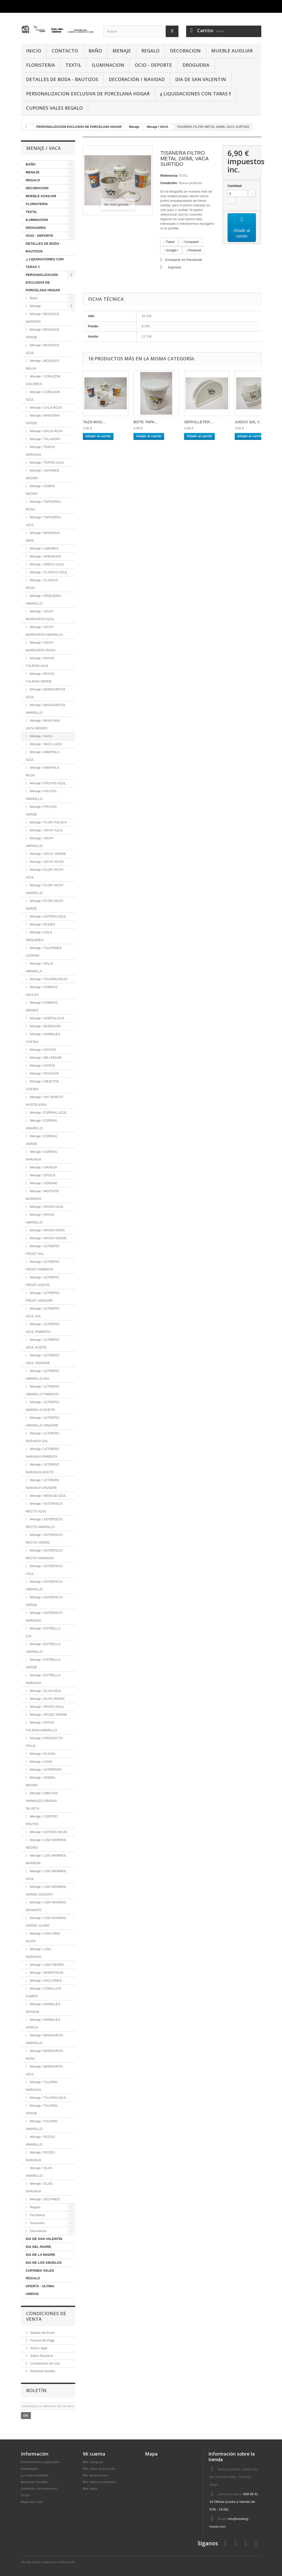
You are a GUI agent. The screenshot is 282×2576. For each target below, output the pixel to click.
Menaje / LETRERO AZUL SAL (42, 1312)
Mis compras (93, 2462)
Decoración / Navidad (137, 79)
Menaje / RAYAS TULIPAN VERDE (40, 677)
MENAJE (121, 51)
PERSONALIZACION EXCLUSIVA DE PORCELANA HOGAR (88, 94)
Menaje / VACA (40, 736)
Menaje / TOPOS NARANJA (40, 450)
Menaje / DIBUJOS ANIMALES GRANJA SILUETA (42, 1800)
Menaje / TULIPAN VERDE (42, 2109)
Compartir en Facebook (183, 260)
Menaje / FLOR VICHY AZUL (45, 873)
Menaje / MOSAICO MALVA (42, 364)
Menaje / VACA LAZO (45, 744)
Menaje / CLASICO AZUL (48, 572)
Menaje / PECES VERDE (48, 1714)
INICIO (33, 51)
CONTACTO (65, 51)
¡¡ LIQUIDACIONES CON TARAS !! (195, 94)
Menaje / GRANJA (43, 1167)
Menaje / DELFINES (44, 2199)
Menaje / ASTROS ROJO (48, 1832)
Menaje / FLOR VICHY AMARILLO (45, 889)
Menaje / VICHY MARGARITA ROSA (40, 646)
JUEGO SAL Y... (248, 422)
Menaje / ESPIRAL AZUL (48, 1112)
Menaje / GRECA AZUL (46, 564)
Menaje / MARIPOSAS (46, 1973)
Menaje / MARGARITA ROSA (44, 2054)
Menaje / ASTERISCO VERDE (44, 1601)
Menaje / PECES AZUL (46, 1707)
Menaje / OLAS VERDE (47, 1699)
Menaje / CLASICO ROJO (42, 584)
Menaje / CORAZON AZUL (43, 396)
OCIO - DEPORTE (153, 65)
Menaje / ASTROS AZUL (47, 916)
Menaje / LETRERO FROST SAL (42, 1250)
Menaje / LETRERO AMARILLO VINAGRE (42, 1421)
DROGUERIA (196, 65)
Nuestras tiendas (42, 2371)
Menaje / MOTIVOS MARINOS (42, 1195)
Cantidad (235, 186)
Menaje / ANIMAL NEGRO (41, 1781)
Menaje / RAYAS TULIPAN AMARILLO (41, 1726)
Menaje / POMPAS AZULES (42, 991)
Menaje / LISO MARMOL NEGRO (46, 1843)
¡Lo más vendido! (35, 2475)
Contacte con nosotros (39, 2489)
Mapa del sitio (32, 2502)
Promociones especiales (40, 2462)
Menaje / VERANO (43, 1183)
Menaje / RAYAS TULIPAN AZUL (40, 662)
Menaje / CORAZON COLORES (43, 380)
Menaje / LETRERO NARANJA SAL (42, 1437)
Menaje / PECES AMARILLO (40, 2140)
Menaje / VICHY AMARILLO (40, 842)
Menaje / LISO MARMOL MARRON (46, 1859)
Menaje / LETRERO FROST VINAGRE (42, 1296)
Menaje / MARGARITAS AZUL (45, 693)
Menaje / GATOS (42, 1065)
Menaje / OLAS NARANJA (39, 2187)
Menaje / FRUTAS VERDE (41, 810)
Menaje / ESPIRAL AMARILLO (42, 1124)
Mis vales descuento (99, 2469)
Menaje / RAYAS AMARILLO (40, 1218)
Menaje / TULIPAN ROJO (48, 979)
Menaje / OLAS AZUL (45, 1691)
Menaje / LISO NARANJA (38, 1953)
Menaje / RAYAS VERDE (48, 1238)
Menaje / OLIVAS (42, 1754)
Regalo (34, 2207)
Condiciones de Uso (44, 2363)
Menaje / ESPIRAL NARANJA (42, 1155)
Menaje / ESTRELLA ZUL (43, 1632)
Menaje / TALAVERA (44, 439)
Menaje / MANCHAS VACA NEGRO (43, 724)
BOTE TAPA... (145, 422)
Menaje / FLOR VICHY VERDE (45, 904)
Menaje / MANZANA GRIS (43, 536)
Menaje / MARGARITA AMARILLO (44, 2039)
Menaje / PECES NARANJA (40, 2156)
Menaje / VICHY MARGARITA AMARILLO (44, 631)
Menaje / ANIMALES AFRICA (43, 2023)
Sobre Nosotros (41, 2356)
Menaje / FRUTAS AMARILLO (41, 795)
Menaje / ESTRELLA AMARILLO (43, 1648)
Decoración (38, 2231)
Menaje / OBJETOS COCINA (42, 1085)
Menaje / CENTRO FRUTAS (42, 1820)
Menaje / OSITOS (42, 1050)
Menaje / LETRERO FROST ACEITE (42, 1281)
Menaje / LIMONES (44, 548)
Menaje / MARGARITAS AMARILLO (45, 709)
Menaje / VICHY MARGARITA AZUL (40, 615)
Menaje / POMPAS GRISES (42, 1006)
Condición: (169, 183)
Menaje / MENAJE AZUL (47, 1496)
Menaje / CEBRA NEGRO (40, 490)
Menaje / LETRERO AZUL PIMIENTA (42, 1328)
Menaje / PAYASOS (44, 1073)
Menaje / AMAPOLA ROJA (43, 771)
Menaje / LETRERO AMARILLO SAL (42, 1374)
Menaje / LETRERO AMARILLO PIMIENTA (42, 1390)
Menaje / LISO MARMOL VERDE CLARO (46, 1921)
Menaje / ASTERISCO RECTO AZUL (44, 1507)
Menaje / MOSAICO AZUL (42, 349)
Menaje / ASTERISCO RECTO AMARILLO (44, 1523)
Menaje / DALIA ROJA (46, 431)
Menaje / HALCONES (45, 1980)
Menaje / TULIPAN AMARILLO (42, 2125)
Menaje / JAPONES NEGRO (42, 474)
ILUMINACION (108, 65)
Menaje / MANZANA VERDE (43, 419)
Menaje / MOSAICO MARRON (42, 318)
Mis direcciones (95, 2475)
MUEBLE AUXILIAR (232, 51)
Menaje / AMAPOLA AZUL (43, 756)
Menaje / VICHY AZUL (46, 830)
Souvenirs (36, 2223)
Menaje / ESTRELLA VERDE (43, 1663)
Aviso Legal (38, 2348)
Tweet (169, 242)
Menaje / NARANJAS (45, 556)
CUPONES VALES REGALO (54, 108)
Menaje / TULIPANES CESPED (44, 951)
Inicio (25, 2495)
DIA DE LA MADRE (40, 2255)
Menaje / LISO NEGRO (46, 1965)
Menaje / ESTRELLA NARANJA (43, 1679)
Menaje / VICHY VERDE (47, 854)
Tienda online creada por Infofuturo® (48, 2562)
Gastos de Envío (42, 2333)
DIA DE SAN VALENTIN (200, 79)
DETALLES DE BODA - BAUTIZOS (62, 79)
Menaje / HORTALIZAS (46, 1018)
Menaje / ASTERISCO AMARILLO (44, 1585)
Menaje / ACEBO (42, 924)
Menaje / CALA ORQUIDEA (39, 936)
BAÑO (95, 51)
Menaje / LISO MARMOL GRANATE (46, 1906)
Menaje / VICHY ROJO (46, 862)
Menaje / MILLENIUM (45, 1058)
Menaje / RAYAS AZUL (46, 1207)
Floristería (36, 2215)
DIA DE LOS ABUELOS (44, 2263)
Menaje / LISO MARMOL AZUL (46, 1875)
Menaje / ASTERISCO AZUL (44, 1570)
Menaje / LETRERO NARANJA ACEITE (42, 1468)
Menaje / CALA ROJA (45, 407)
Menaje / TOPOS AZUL (46, 462)
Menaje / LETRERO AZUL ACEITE (42, 1343)
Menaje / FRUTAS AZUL (47, 783)
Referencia (168, 175)
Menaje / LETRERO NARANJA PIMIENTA (42, 1452)
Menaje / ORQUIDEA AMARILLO (43, 599)
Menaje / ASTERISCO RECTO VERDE (44, 1538)
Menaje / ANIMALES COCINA (43, 1038)
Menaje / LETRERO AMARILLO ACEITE (42, 1406)
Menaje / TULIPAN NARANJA (42, 2086)
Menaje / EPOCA (42, 1175)
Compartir (190, 242)
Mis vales (90, 2489)
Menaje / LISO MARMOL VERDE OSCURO (46, 1890)
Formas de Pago (42, 2340)
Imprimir (174, 267)
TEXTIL (73, 65)
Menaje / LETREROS (45, 1769)
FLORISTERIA (40, 65)
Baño (33, 298)
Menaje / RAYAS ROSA (47, 1230)
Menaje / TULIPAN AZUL (47, 2098)
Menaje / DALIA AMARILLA (39, 967)
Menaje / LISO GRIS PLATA (43, 1937)
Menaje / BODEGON (45, 1026)
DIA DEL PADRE (38, 2247)
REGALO (150, 51)
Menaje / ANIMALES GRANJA (43, 2008)
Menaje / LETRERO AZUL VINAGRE (42, 1359)
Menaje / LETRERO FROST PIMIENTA (42, 1265)
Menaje (35, 306)
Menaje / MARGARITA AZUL (44, 2070)
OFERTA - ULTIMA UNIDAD (40, 2290)
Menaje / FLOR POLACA (48, 822)
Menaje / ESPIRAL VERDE (42, 1140)
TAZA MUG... (94, 422)
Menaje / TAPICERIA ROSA (43, 505)
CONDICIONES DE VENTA (46, 2316)
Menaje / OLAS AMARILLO (39, 2172)
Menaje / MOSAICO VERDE (42, 333)
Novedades (30, 2469)
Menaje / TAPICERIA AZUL (43, 521)
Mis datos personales (100, 2482)
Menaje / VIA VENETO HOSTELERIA (44, 1101)
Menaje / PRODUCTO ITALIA (44, 1742)
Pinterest (193, 250)
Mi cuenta (94, 2454)
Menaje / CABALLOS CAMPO (43, 1992)
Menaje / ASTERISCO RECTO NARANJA (44, 1554)
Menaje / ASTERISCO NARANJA (44, 1616)
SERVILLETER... (198, 422)
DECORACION (185, 51)
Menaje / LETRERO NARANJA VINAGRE (42, 1484)
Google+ (171, 250)
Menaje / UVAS (40, 1762)
